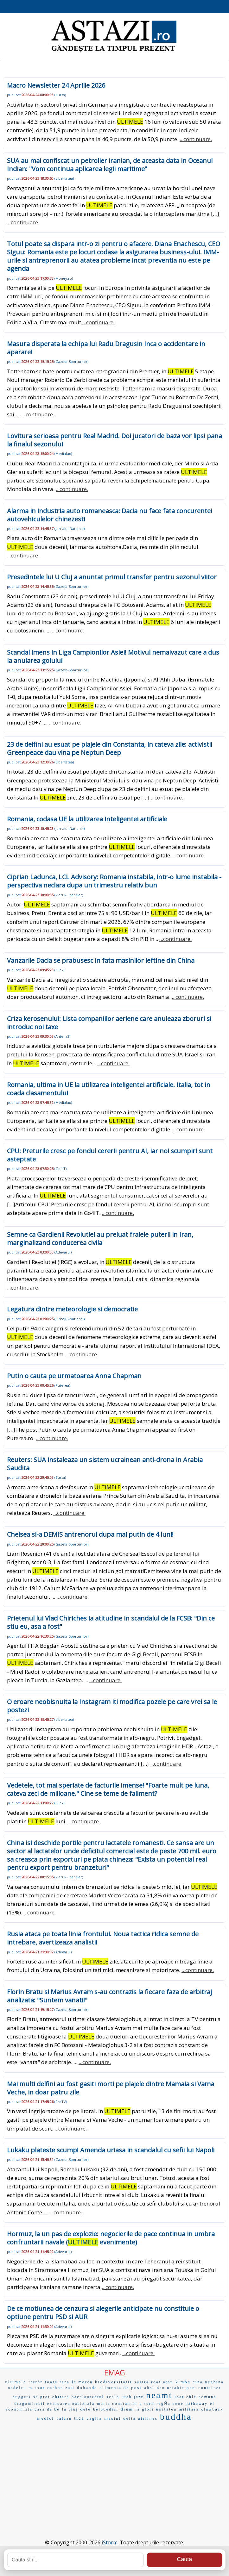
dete (85, 2409)
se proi (41, 2397)
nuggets (22, 2397)
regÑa (163, 2403)
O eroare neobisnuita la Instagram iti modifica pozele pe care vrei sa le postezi (112, 1705)
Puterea (62, 1385)
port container (204, 2388)
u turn (147, 2403)
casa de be (47, 2409)
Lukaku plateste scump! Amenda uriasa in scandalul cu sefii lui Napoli (110, 2150)
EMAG (114, 2372)
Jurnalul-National (69, 528)
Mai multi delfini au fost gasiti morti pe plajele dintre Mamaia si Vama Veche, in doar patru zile (110, 2088)
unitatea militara (177, 2409)
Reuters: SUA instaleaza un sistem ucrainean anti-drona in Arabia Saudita (105, 1463)
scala (112, 2396)
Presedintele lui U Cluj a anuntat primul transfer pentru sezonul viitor (112, 577)
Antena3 (62, 1036)
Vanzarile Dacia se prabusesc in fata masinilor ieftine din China (100, 960)
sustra (141, 2382)
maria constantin (117, 2403)
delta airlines (140, 2418)
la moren (82, 2382)
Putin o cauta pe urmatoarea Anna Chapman (74, 1376)
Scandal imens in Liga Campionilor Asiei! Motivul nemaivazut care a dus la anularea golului (113, 656)
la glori (145, 2409)
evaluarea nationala (71, 2403)
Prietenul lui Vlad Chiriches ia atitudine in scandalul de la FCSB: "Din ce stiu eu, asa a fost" (111, 1622)
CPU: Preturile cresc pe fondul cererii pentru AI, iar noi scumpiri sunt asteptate (110, 1155)
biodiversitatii (113, 2382)
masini (113, 2418)
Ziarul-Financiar (68, 895)
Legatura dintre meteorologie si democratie (72, 1309)
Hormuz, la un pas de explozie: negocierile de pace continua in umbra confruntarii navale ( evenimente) (111, 2238)
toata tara (57, 2382)
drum (127, 2409)
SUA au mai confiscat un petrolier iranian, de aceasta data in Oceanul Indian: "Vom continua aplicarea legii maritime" (110, 164)
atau (168, 2382)
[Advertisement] (114, 2470)
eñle (191, 2397)
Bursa (60, 94)
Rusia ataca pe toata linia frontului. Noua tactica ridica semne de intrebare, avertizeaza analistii (103, 1938)
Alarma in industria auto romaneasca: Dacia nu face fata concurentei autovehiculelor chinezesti (109, 515)
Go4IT (60, 1168)
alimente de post (121, 2387)
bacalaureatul (88, 2397)
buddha (176, 2417)
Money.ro (63, 278)
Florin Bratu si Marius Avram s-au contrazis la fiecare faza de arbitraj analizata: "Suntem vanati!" (109, 1996)
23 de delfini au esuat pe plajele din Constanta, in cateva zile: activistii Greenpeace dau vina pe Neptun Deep (109, 748)
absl (149, 2387)
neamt (159, 2395)
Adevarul (63, 1252)
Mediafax (63, 453)
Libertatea (64, 178)
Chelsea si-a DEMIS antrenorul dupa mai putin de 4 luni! (90, 1534)
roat (156, 2382)
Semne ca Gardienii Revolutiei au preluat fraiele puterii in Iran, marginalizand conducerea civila (100, 1238)
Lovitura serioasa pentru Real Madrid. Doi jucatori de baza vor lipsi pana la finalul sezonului (114, 440)
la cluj (70, 2409)
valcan (64, 2418)
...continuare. (196, 139)
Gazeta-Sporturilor (71, 361)
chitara (60, 2397)
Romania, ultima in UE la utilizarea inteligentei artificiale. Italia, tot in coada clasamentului (108, 1088)
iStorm (110, 2542)
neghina (214, 2382)
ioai (179, 2397)
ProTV (60, 2101)
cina (198, 2382)
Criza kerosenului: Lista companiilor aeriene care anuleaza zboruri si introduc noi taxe (109, 1022)
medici (45, 2418)
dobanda (87, 2387)
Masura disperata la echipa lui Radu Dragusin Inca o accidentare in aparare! (106, 347)
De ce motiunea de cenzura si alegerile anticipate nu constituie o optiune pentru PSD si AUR (103, 2312)
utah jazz (133, 2397)
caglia (94, 2418)
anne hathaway (190, 2403)
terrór (36, 2382)
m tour (37, 2387)
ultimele (16, 2382)
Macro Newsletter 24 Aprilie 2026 (56, 85)
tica (79, 2418)
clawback (212, 2409)
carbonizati (60, 2388)
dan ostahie (170, 2388)
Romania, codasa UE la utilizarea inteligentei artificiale (87, 819)
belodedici (105, 2409)
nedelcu (17, 2388)
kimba (183, 2382)
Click (59, 970)
